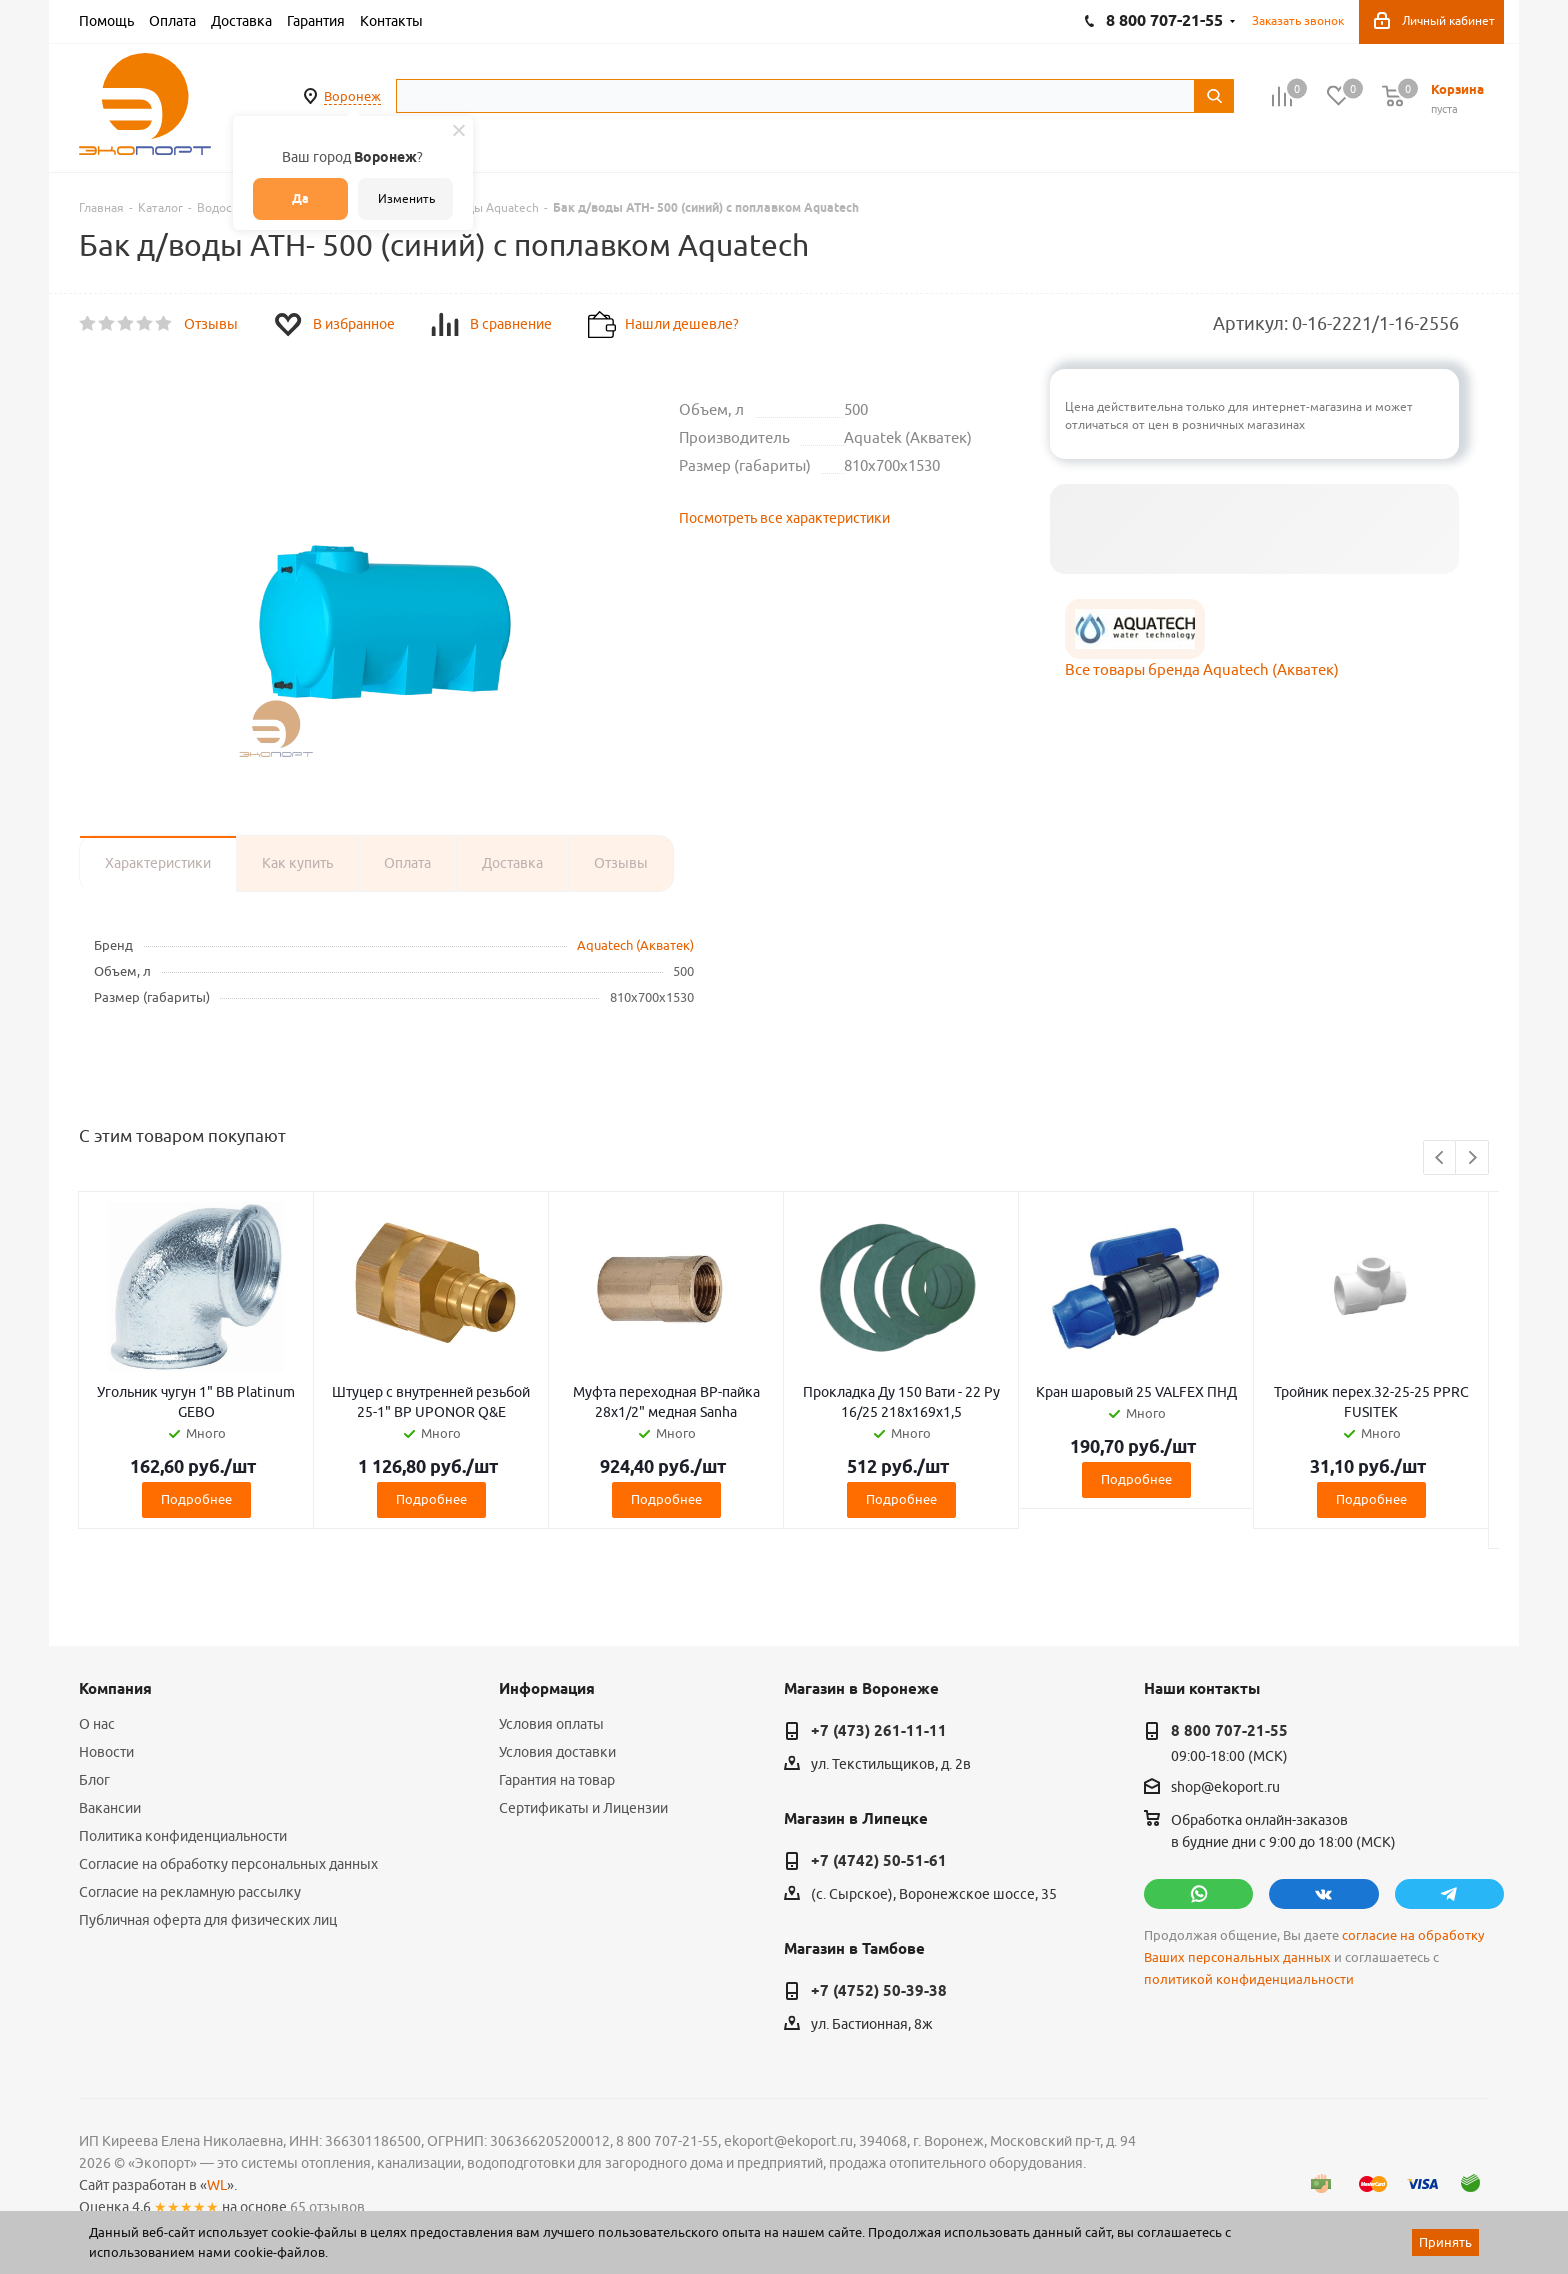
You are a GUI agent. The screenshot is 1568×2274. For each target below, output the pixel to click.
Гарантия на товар (557, 1780)
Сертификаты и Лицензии (583, 1808)
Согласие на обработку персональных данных (228, 1864)
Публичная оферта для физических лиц (208, 1920)
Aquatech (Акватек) (635, 945)
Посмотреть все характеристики (784, 518)
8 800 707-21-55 (1229, 1731)
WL (217, 2185)
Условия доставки (557, 1752)
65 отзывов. (329, 2207)
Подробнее (196, 1499)
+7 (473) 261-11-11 (879, 1731)
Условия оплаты (551, 1724)
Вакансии (110, 1808)
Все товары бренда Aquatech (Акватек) (1202, 669)
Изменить (406, 198)
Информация (547, 1689)
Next (1472, 1158)
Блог (94, 1780)
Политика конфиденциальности (183, 1836)
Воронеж (352, 96)
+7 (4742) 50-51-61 (879, 1861)
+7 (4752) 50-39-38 (879, 1991)
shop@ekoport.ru (1225, 1788)
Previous (1440, 1158)
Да (300, 198)
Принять (1445, 2242)
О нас (97, 1724)
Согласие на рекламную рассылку (190, 1892)
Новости (106, 1752)
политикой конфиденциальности (1249, 1979)
